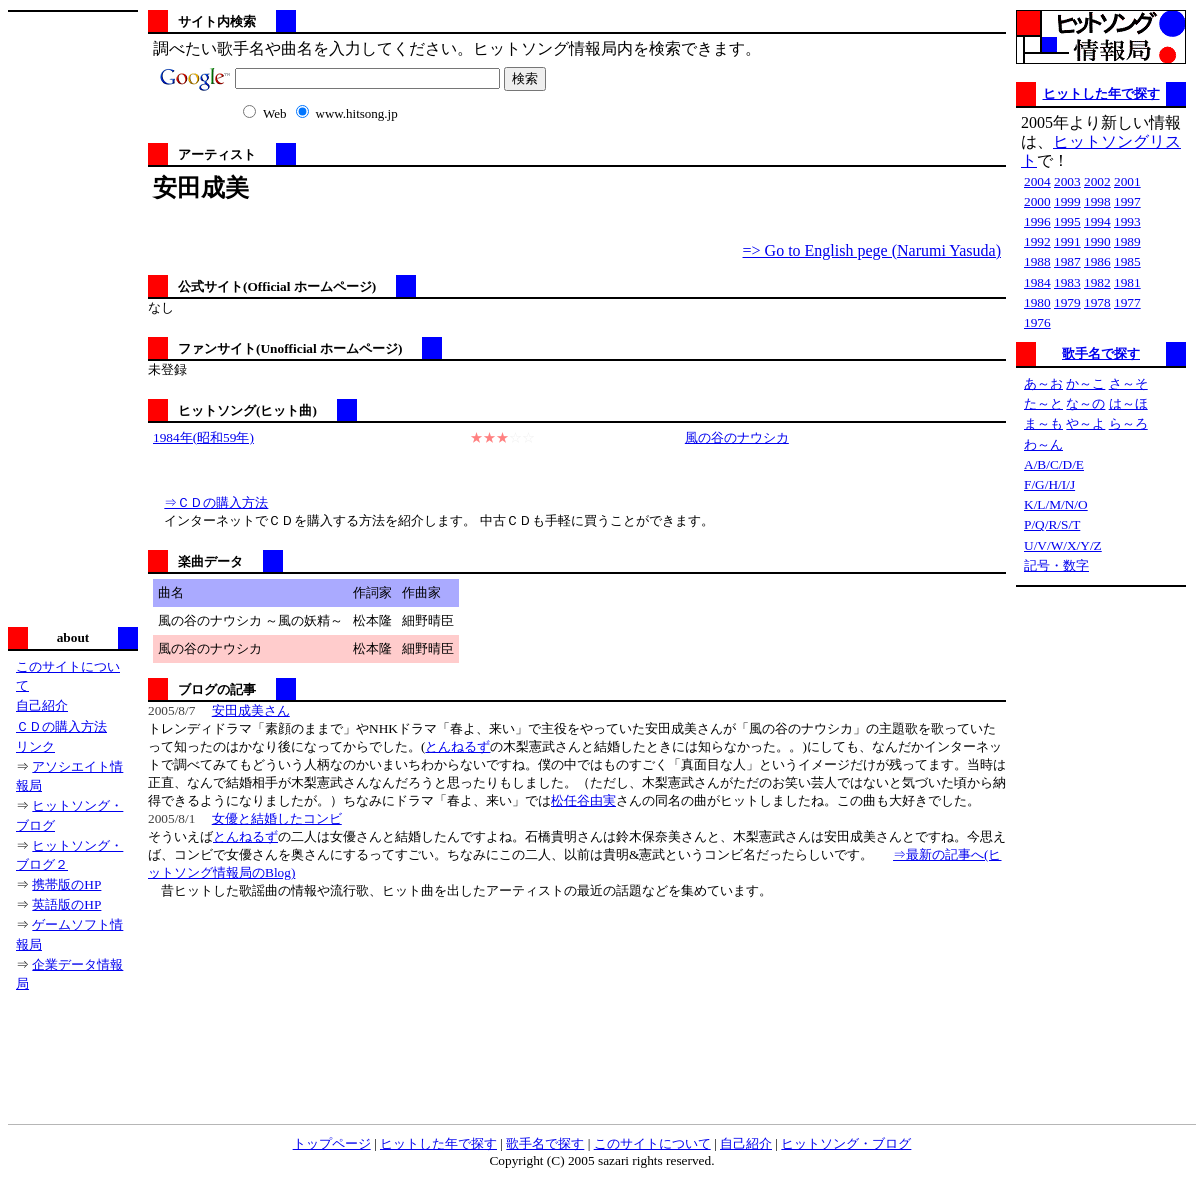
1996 (1037, 221)
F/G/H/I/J (1049, 484)
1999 (1067, 201)
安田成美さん (251, 710)
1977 (1127, 302)
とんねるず (457, 746)
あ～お (1043, 383)
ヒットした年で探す (1101, 93)
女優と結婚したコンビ (277, 818)
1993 (1127, 221)
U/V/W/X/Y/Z (1063, 545)
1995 (1067, 221)
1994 (1097, 221)
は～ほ (1128, 403)
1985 (1127, 261)
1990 (1097, 241)
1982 (1097, 282)
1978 (1097, 302)
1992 (1037, 241)
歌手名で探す (1101, 353)
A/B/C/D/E (1054, 464)
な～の (1085, 403)
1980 (1037, 302)
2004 (1037, 181)
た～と (1043, 403)
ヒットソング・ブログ (846, 1143)
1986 (1097, 261)
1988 (1037, 261)
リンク (35, 746)
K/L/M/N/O (1056, 504)
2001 (1127, 181)
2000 (1037, 201)
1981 (1127, 282)
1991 (1067, 241)
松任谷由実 (583, 800)
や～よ (1085, 423)
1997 (1127, 201)
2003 (1067, 181)
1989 (1127, 241)
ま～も (1043, 423)
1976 (1037, 322)
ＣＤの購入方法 (61, 726)
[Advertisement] (73, 317)
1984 (1037, 282)
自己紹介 (42, 705)
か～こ (1085, 383)
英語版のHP (66, 904)
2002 (1097, 181)
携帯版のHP (66, 884)
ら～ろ (1128, 423)
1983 (1067, 282)
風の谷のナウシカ (737, 437)
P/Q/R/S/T (1052, 524)
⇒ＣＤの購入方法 (216, 502)
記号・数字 (1056, 565)
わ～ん (1043, 444)
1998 (1097, 201)
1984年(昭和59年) (203, 437)
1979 (1067, 302)
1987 (1067, 261)
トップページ (332, 1143)
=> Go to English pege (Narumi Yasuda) (872, 250)
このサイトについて (652, 1143)
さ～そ (1128, 383)
